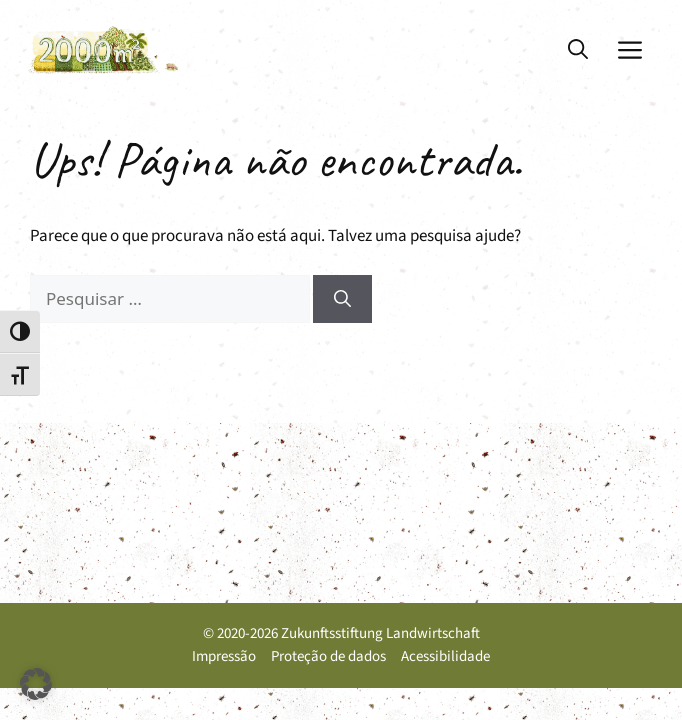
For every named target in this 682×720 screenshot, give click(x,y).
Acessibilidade (445, 656)
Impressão (224, 656)
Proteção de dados (328, 656)
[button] (578, 50)
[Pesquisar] (342, 299)
